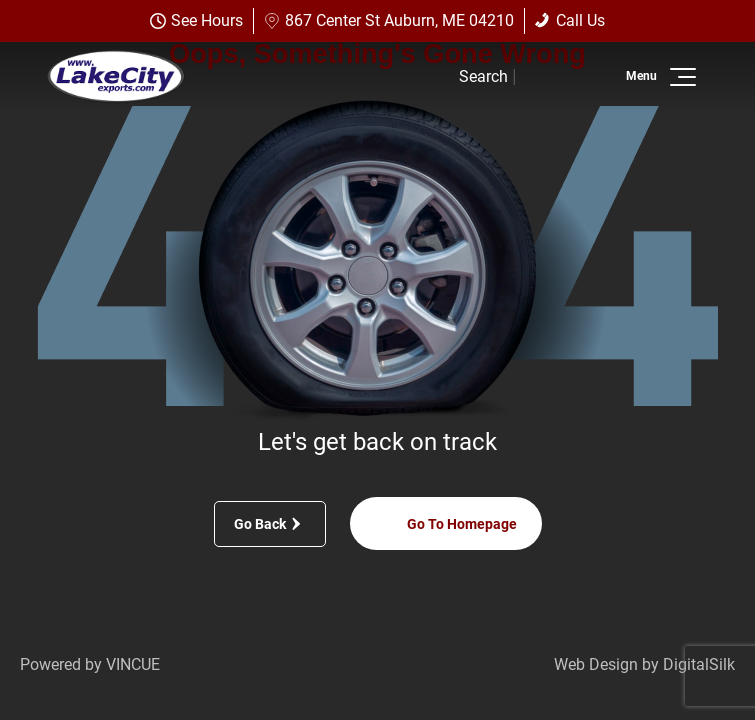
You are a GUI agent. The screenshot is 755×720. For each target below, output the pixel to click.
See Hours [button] (196, 20)
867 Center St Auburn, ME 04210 (389, 20)
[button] (679, 77)
